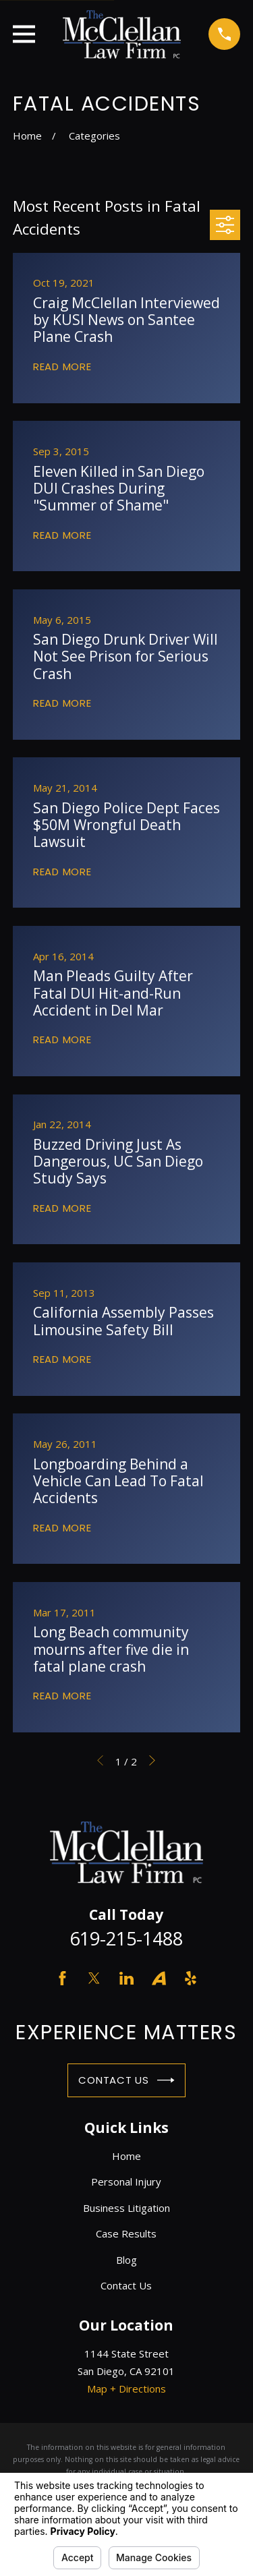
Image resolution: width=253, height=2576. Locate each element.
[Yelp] (191, 1978)
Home (126, 2156)
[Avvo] (159, 1978)
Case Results (126, 2233)
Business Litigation (126, 2208)
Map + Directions (126, 2388)
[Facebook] (62, 1978)
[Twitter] (94, 1978)
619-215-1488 (126, 1938)
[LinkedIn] (126, 1978)
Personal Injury (126, 2181)
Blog (126, 2259)
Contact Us (126, 2080)
